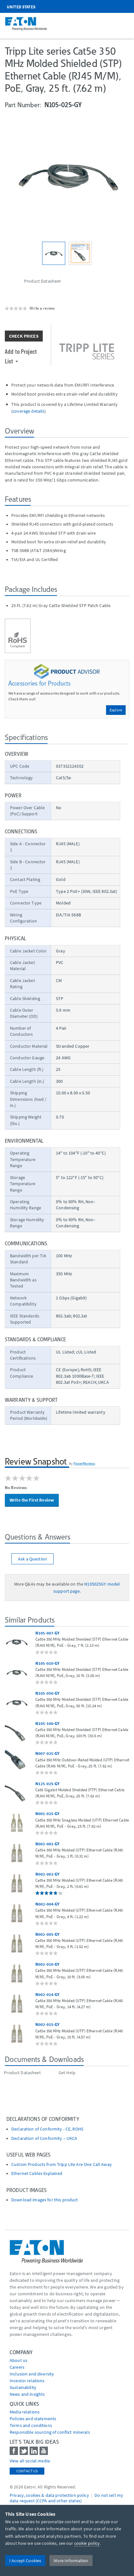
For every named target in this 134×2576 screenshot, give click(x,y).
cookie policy (87, 2543)
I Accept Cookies (25, 2560)
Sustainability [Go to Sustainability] (23, 2387)
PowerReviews (84, 1463)
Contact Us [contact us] (27, 2470)
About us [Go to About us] (18, 2360)
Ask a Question (32, 1559)
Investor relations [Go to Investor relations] (27, 2381)
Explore (116, 709)
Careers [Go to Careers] (17, 2367)
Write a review (42, 308)
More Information (71, 2560)
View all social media (30, 2461)
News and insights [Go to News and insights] (27, 2394)
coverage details (28, 411)
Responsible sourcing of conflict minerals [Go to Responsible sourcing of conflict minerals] (50, 2432)
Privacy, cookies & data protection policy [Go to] (49, 2495)
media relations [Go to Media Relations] (25, 2412)
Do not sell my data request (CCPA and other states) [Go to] (66, 2498)
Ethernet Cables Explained (37, 2173)
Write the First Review (32, 1500)
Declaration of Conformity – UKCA (44, 2138)
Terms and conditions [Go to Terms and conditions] (31, 2425)
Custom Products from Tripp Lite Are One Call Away (61, 2164)
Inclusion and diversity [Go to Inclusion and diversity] (32, 2374)
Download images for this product (44, 2200)
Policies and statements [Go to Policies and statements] (33, 2418)
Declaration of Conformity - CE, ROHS (47, 2129)
